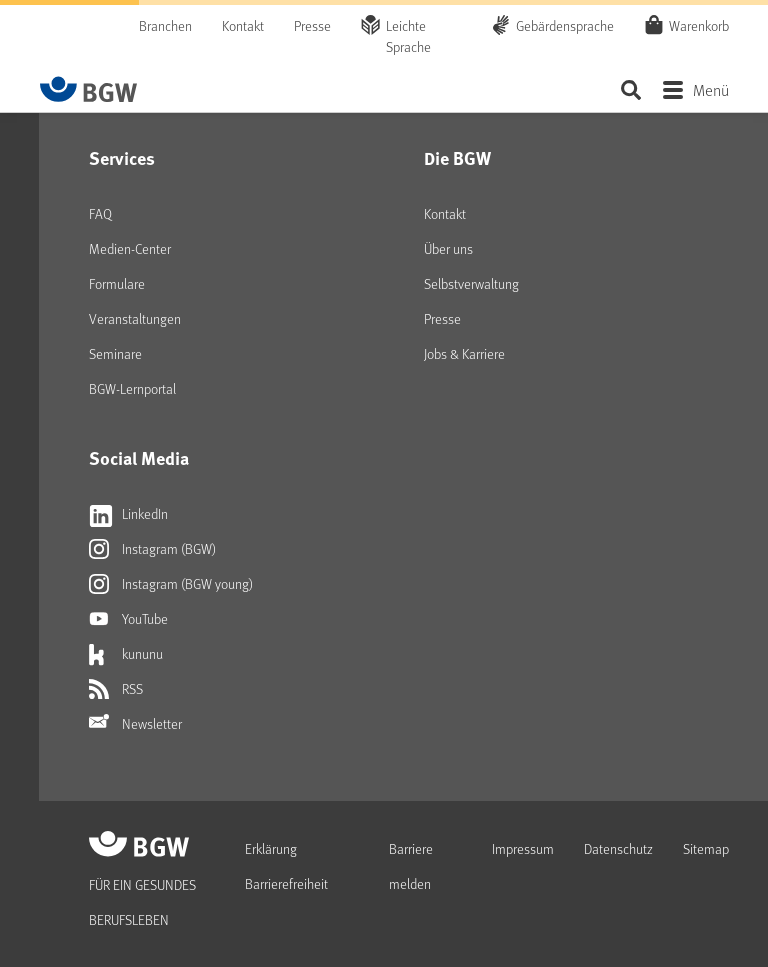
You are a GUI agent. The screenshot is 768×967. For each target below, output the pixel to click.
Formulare (117, 283)
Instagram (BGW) (152, 549)
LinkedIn (128, 514)
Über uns (448, 248)
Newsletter (135, 724)
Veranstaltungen (135, 318)
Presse (312, 25)
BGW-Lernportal (132, 388)
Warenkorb (699, 25)
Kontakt (243, 25)
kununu (126, 654)
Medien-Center (130, 248)
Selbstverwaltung (471, 283)
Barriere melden (411, 866)
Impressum (523, 848)
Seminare (115, 353)
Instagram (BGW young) (171, 584)
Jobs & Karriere (464, 353)
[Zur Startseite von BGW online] (89, 89)
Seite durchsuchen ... (630, 89)
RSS (116, 689)
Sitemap (706, 848)
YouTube (128, 619)
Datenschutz (618, 848)
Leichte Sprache (408, 36)
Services (122, 158)
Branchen (165, 25)
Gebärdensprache (565, 25)
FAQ (100, 213)
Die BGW (457, 158)
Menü (711, 89)
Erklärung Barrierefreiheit (286, 866)
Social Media (139, 458)
